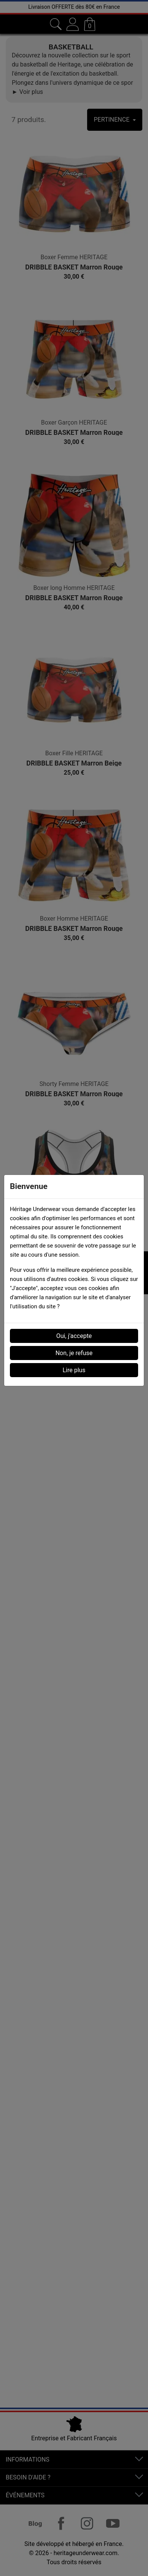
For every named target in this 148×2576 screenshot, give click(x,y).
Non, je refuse (74, 1353)
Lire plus (73, 1370)
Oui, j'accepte (74, 1336)
